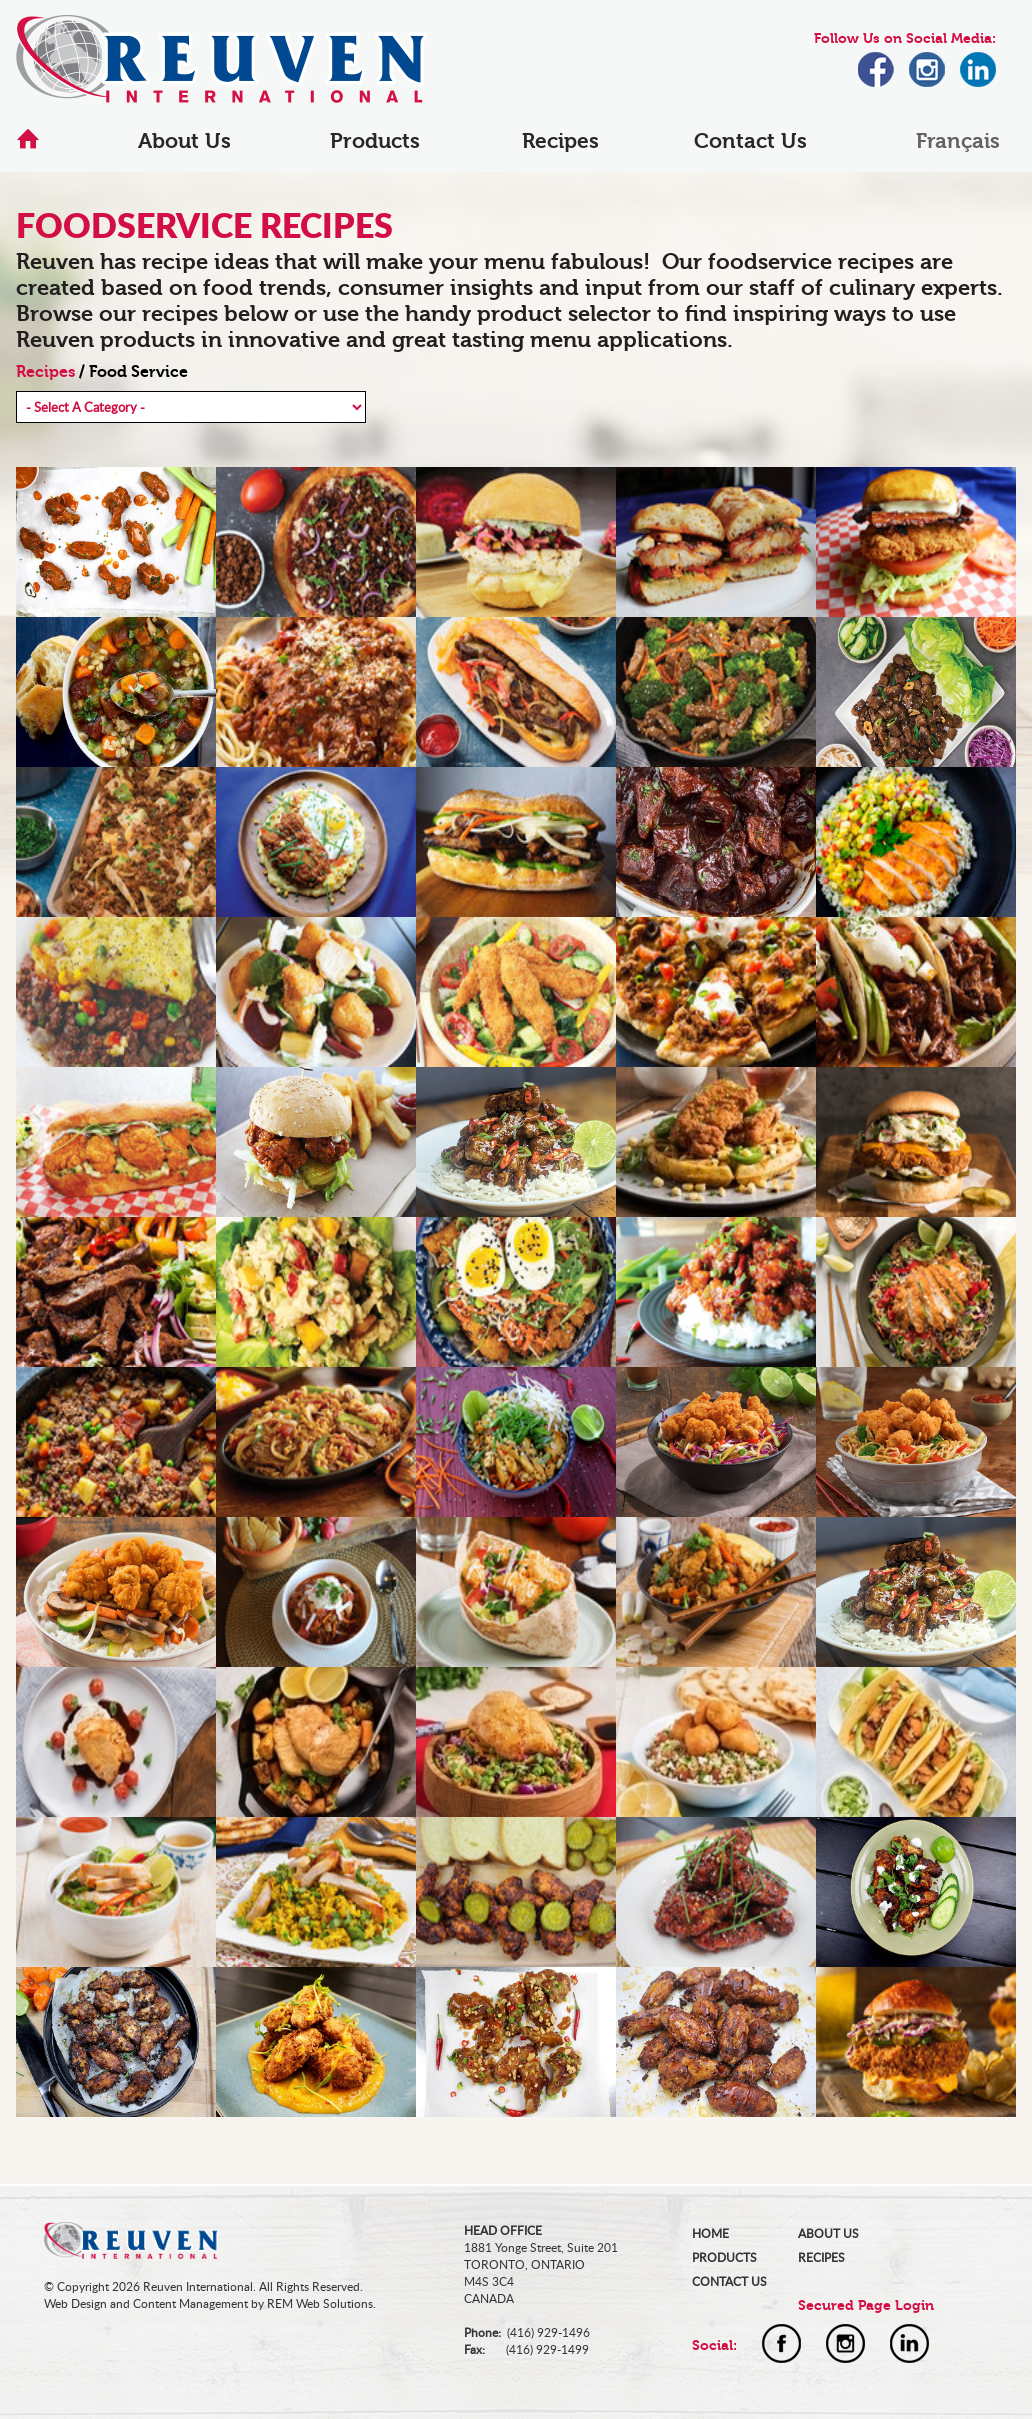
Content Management (190, 2303)
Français (958, 141)
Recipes (560, 141)
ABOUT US (828, 2233)
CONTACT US (729, 2281)
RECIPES (821, 2257)
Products (375, 141)
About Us (184, 141)
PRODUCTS (724, 2257)
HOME (710, 2233)
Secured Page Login (866, 2305)
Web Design (75, 2303)
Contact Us (750, 141)
